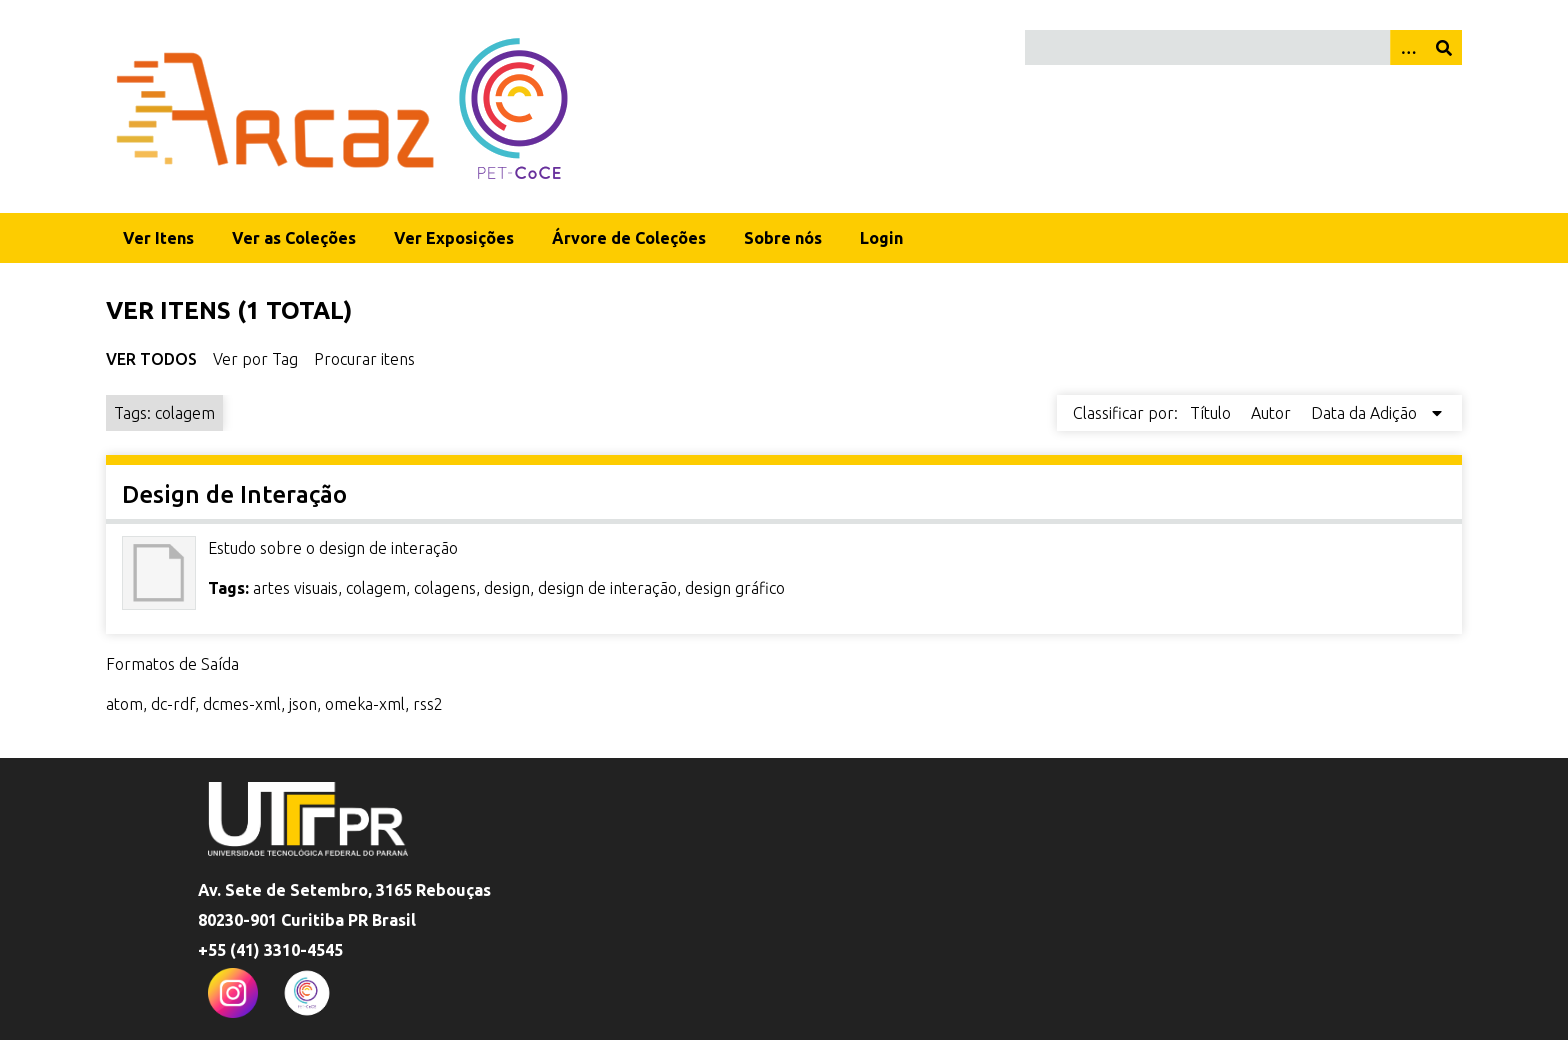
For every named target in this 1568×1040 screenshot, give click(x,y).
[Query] (1243, 47)
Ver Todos (151, 359)
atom (124, 704)
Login (881, 238)
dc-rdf (173, 704)
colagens (445, 588)
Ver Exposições (454, 238)
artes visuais (295, 588)
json (303, 704)
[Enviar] (1444, 47)
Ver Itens (158, 238)
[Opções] (1408, 47)
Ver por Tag (255, 359)
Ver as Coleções (294, 238)
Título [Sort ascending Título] (1212, 413)
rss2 (428, 704)
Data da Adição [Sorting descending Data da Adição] (1366, 413)
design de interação (607, 588)
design (507, 588)
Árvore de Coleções (629, 238)
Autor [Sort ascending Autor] (1273, 413)
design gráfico (735, 588)
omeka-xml (365, 704)
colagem (376, 588)
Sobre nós (783, 238)
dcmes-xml (242, 704)
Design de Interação (234, 494)
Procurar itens (364, 359)
